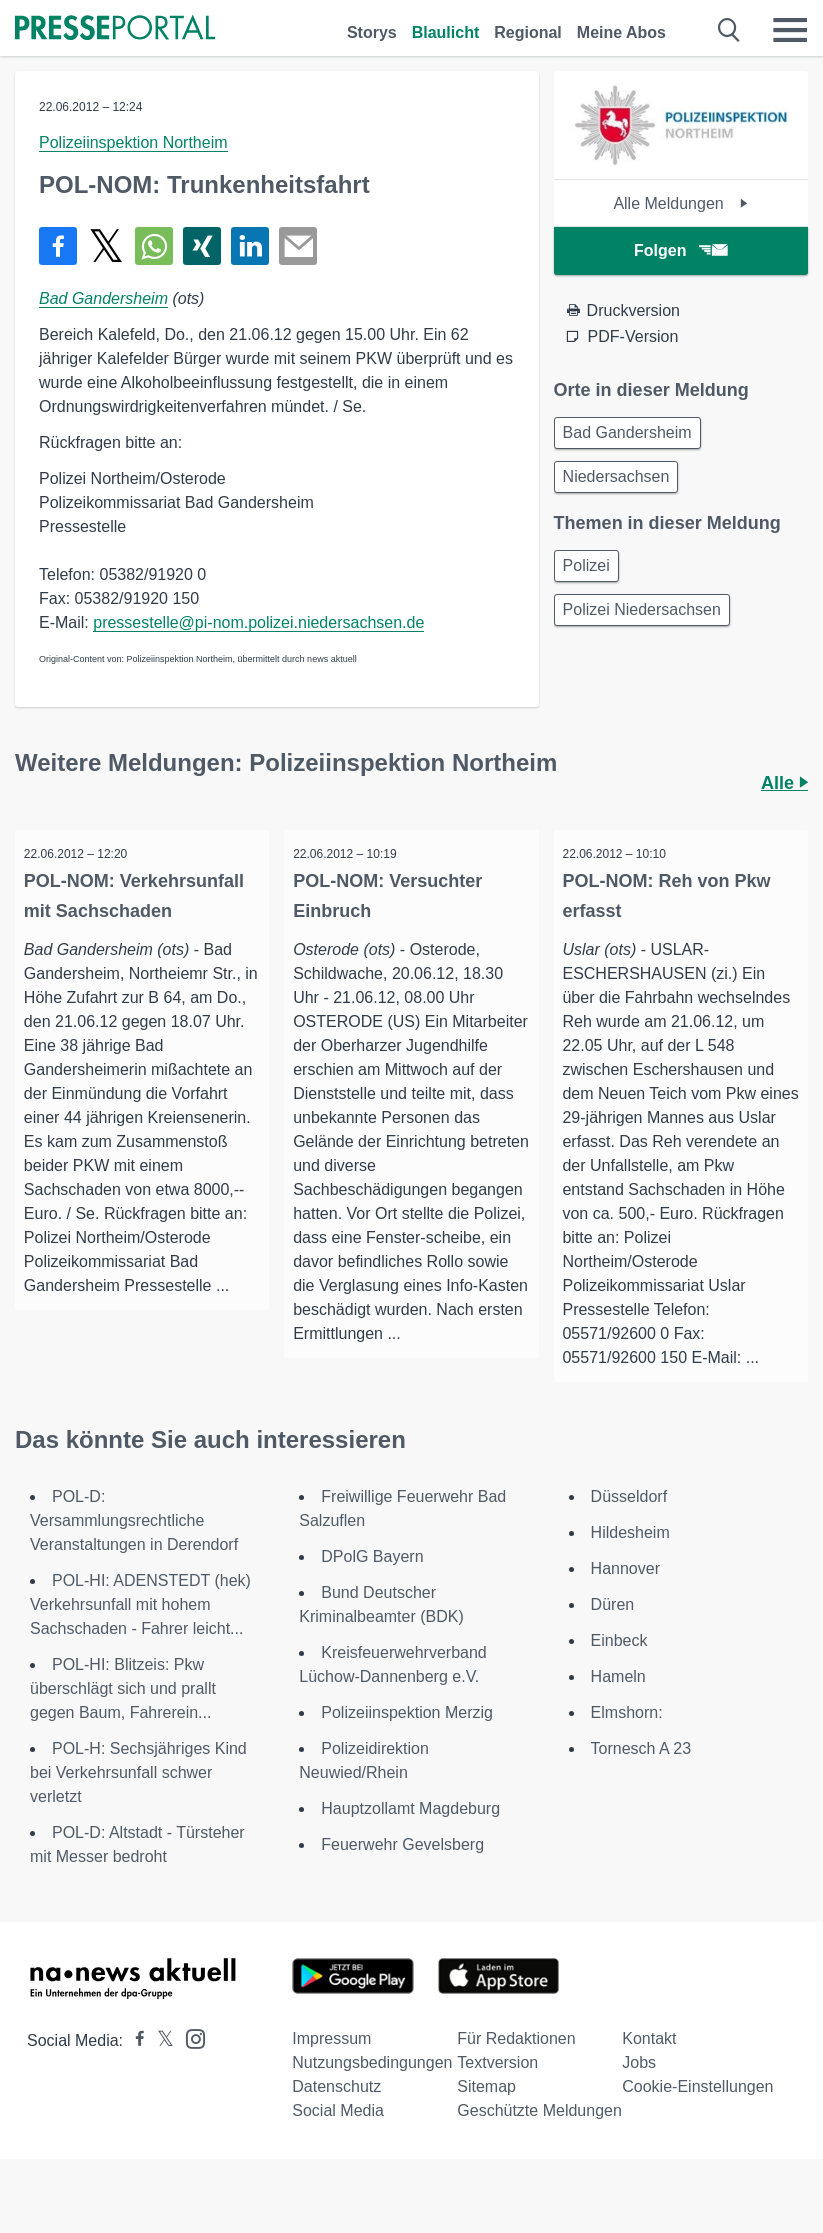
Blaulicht (446, 32)
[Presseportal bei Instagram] (189, 2063)
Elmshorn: (627, 1738)
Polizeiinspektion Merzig (407, 1738)
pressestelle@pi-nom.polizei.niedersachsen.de (258, 622)
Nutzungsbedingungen (372, 2088)
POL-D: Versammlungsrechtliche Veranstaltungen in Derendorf (134, 1546)
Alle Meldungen (680, 203)
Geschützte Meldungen (539, 2136)
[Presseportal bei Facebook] (134, 2066)
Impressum (331, 2064)
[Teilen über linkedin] (250, 246)
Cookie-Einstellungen (697, 2112)
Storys (372, 32)
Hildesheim (630, 1558)
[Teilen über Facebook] (58, 246)
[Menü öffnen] (790, 30)
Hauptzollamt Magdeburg (410, 1834)
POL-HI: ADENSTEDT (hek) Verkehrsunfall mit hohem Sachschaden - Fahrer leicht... (140, 1630)
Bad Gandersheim (103, 298)
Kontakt (649, 2064)
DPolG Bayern (372, 1582)
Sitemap (486, 2112)
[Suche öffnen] (729, 30)
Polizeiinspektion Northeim (133, 142)
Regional (528, 32)
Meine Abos (621, 32)
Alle (784, 783)
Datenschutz (336, 2112)
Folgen (680, 250)
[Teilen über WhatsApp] (154, 246)
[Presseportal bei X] (159, 2066)
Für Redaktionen (516, 2064)
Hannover (625, 1594)
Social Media (338, 2136)
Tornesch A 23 (641, 1774)
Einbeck (619, 1666)
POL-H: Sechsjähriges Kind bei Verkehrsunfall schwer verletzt (138, 1798)
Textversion (497, 2088)
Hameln (618, 1702)
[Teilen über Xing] (202, 246)
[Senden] (298, 246)
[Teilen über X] (106, 246)
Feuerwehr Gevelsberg (402, 1870)
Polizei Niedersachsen (642, 609)
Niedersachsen (616, 476)
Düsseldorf (629, 1522)
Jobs (639, 2088)
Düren (613, 1630)
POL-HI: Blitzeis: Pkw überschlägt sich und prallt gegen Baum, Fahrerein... (123, 1714)
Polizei (586, 565)
